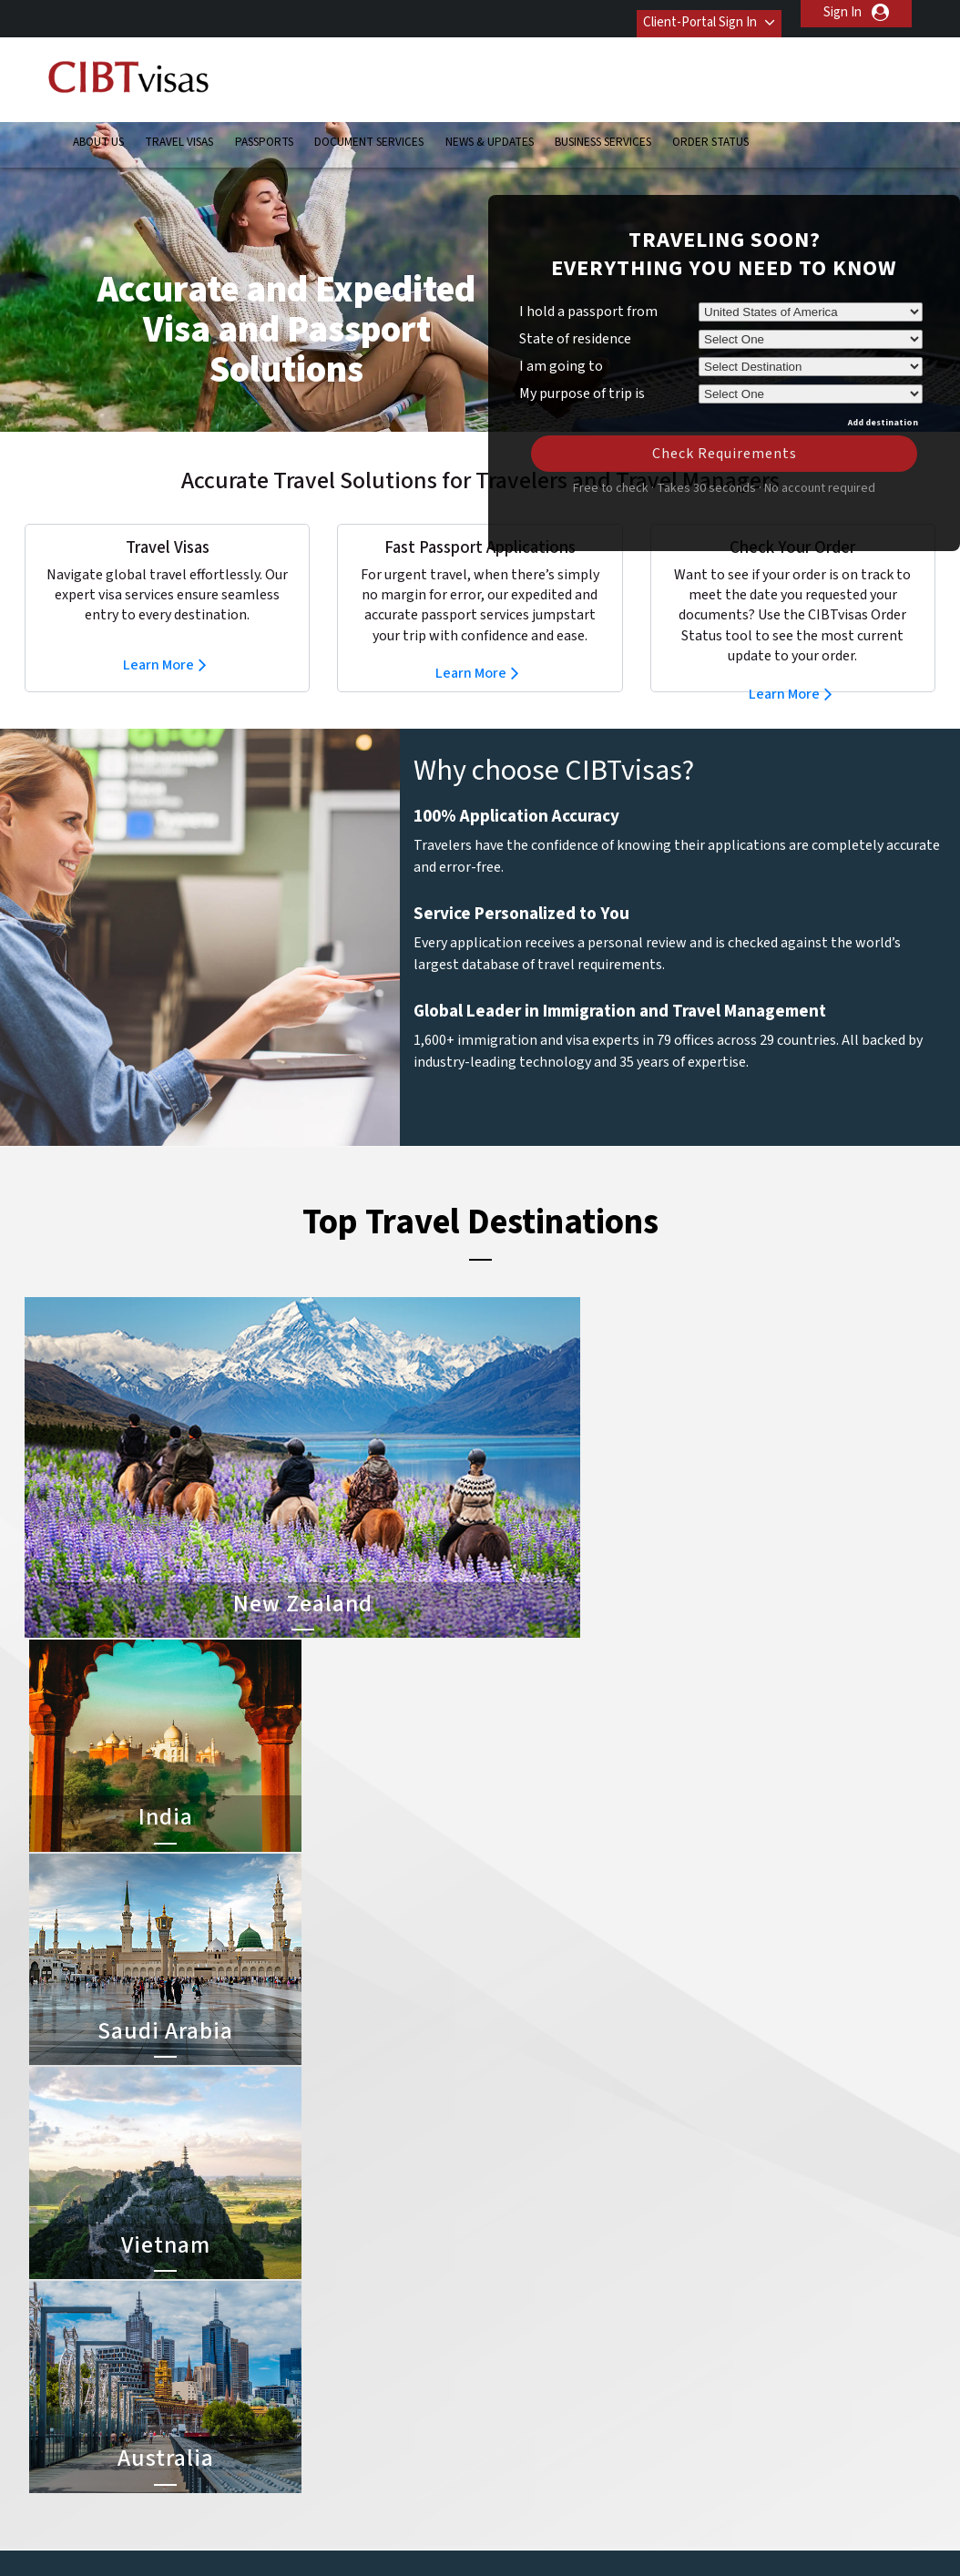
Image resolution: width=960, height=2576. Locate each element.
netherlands (315, 2412)
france (299, 2351)
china (387, 2310)
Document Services (369, 131)
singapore (308, 2433)
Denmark (305, 2330)
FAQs (338, 2535)
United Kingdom (326, 2474)
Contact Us (721, 2269)
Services (659, 2535)
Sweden (303, 2453)
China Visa (513, 2269)
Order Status (710, 131)
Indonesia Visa (525, 2371)
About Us (98, 131)
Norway (392, 2412)
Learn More (158, 638)
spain (386, 2433)
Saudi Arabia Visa (532, 2392)
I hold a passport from (588, 284)
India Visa (511, 2289)
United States (411, 2474)
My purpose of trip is (582, 363)
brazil (387, 2289)
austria (391, 2269)
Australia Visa (522, 2351)
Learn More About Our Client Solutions (182, 2535)
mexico (391, 2392)
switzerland (404, 2453)
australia (305, 2269)
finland (391, 2330)
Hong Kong (311, 2371)
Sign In (842, 12)
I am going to (561, 339)
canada (301, 2310)
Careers (736, 2535)
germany (396, 2351)
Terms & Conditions (548, 2535)
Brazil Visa (513, 2330)
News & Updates (489, 131)
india (293, 2392)
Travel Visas (179, 131)
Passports (264, 131)
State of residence (575, 312)
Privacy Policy (423, 2535)
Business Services (603, 131)
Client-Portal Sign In (683, 12)
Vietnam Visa (521, 2310)
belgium (303, 2289)
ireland (390, 2371)
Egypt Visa (514, 2412)
